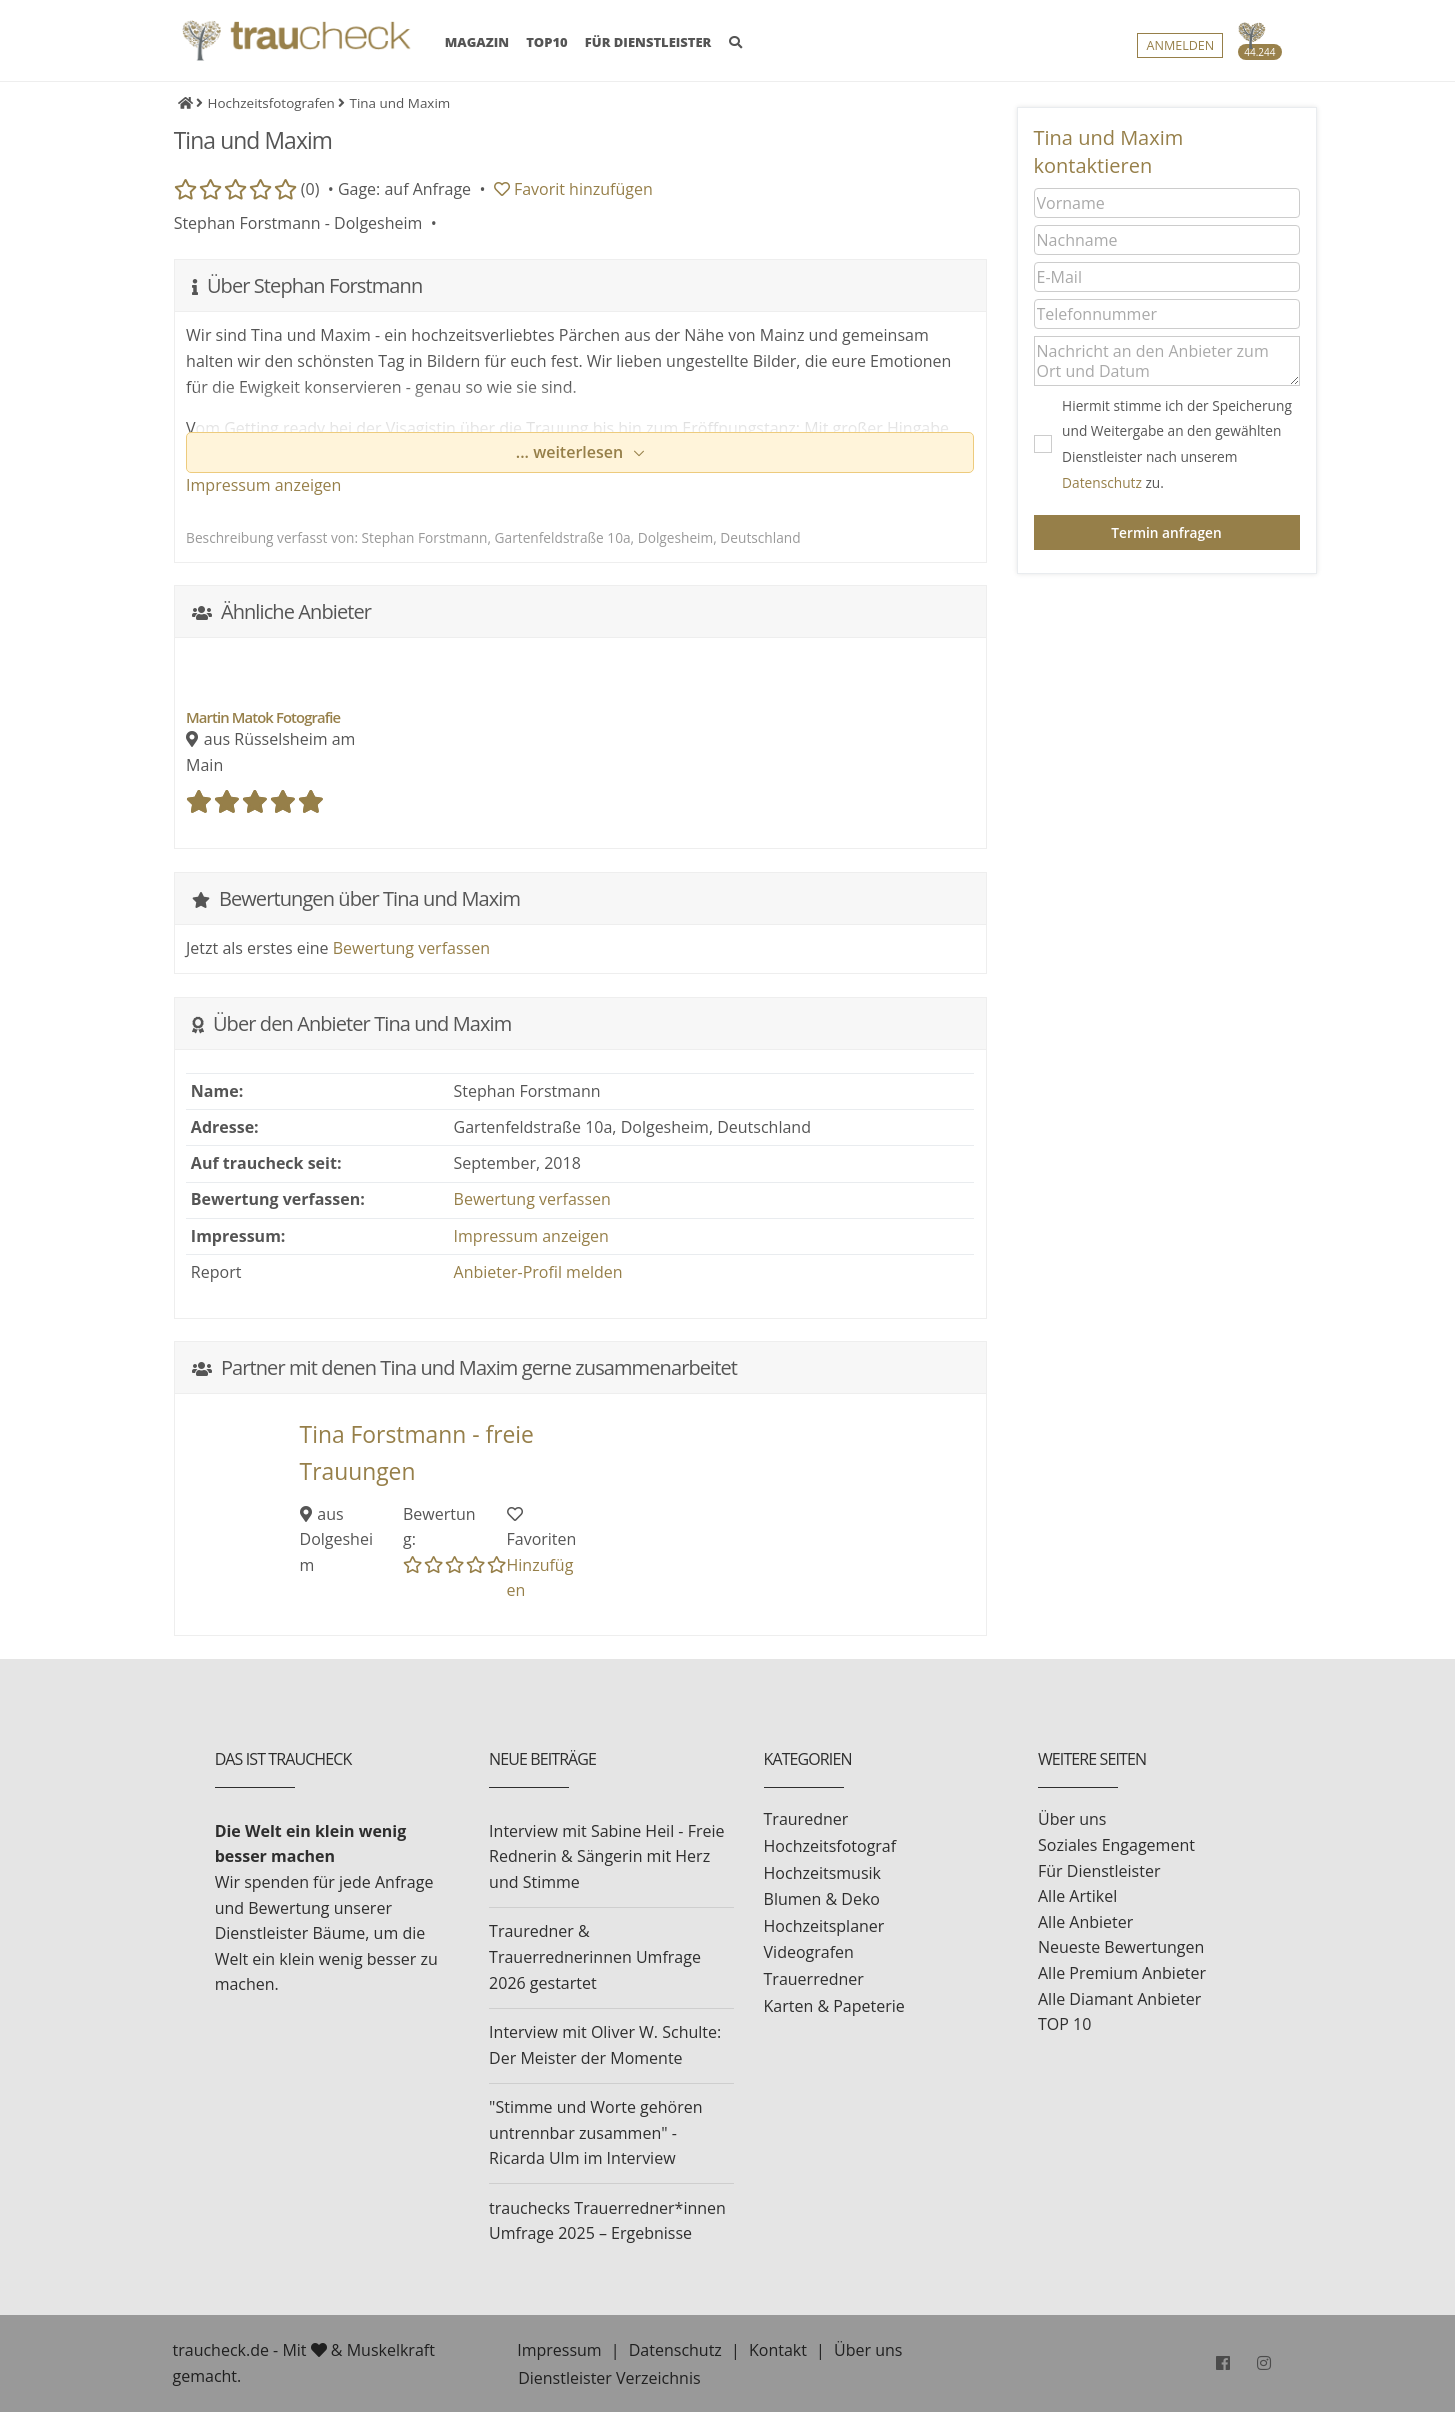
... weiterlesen (572, 452)
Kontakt (778, 2350)
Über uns (1072, 1819)
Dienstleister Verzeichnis (609, 2378)
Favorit (573, 189)
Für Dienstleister (1099, 1871)
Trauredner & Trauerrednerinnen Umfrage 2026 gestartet (595, 1956)
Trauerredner (814, 1979)
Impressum (559, 2350)
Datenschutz (1102, 482)
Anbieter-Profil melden (538, 1272)
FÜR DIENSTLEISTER (648, 43)
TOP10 (547, 43)
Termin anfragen (1166, 532)
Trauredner (806, 1819)
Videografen (809, 1952)
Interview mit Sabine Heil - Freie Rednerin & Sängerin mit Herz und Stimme (606, 1856)
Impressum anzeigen (263, 485)
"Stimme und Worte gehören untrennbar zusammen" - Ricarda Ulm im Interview (595, 2132)
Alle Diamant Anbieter (1119, 1999)
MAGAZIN (477, 42)
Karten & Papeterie (834, 2006)
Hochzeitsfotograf (830, 1846)
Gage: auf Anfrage (404, 189)
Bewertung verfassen (411, 948)
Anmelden (1180, 46)
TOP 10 (1064, 2024)
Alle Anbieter (1085, 1922)
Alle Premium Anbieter (1122, 1973)
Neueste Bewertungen (1121, 1947)
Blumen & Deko (822, 1899)
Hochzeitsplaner (824, 1926)
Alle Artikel (1077, 1896)
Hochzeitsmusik (822, 1873)
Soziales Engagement (1116, 1845)
